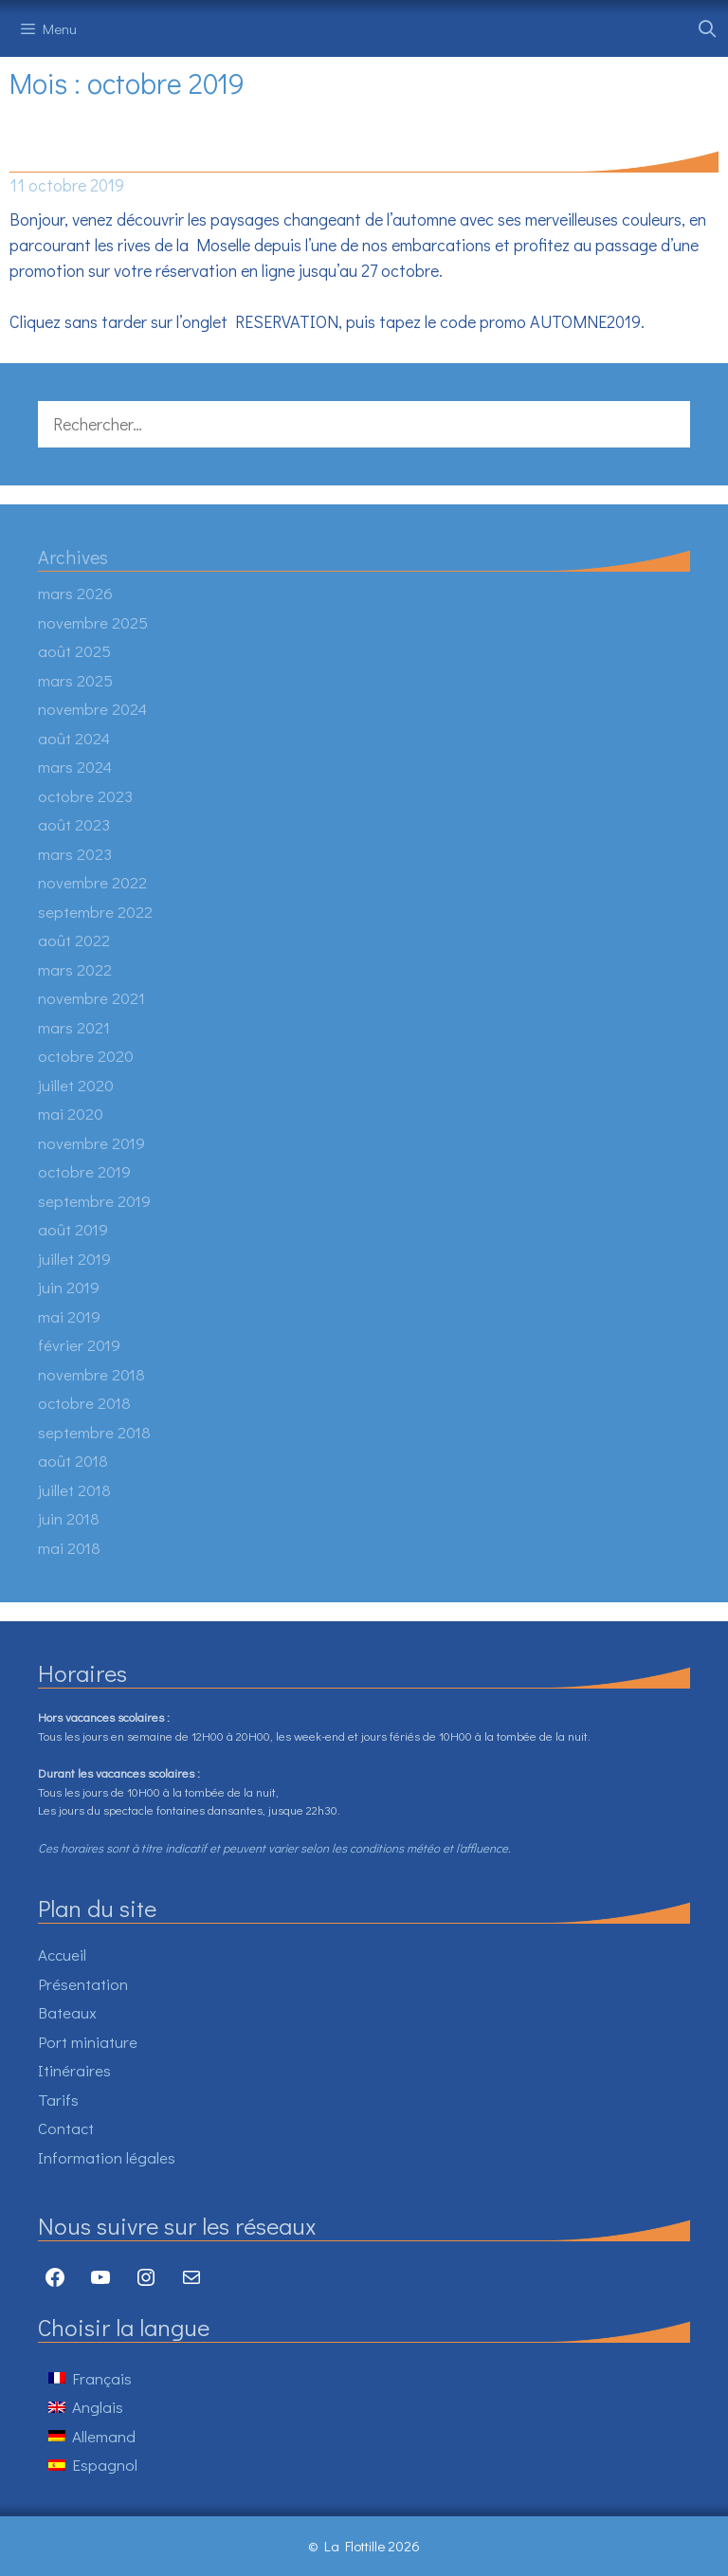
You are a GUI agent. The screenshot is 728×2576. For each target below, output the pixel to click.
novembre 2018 (91, 1374)
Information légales (106, 2157)
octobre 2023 (85, 796)
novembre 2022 (92, 882)
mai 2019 (69, 1316)
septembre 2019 (94, 1201)
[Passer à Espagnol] (93, 2464)
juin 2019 (69, 1287)
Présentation (83, 1984)
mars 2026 (75, 593)
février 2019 (79, 1345)
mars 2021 (74, 1027)
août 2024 (74, 738)
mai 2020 (70, 1113)
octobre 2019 (84, 1171)
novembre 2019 (91, 1143)
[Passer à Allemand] (93, 2435)
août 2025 (74, 651)
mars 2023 (75, 854)
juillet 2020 (76, 1085)
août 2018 (73, 1460)
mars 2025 (75, 680)
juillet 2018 (74, 1490)
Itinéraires (74, 2070)
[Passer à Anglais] (93, 2406)
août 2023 (74, 824)
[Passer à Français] (93, 2377)
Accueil (62, 1954)
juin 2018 (69, 1518)
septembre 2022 (95, 912)
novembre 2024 (92, 709)
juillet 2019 (74, 1259)
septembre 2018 (94, 1432)
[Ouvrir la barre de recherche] (707, 28)
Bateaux (67, 2012)
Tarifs (58, 2099)
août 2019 (73, 1229)
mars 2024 (75, 766)
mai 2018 (69, 1548)
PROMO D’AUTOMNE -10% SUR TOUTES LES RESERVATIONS (320, 157)
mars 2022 (75, 969)
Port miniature (87, 2042)
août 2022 (74, 940)
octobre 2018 (84, 1403)
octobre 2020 (86, 1056)
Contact (66, 2128)
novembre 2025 (93, 622)
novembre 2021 (91, 998)
